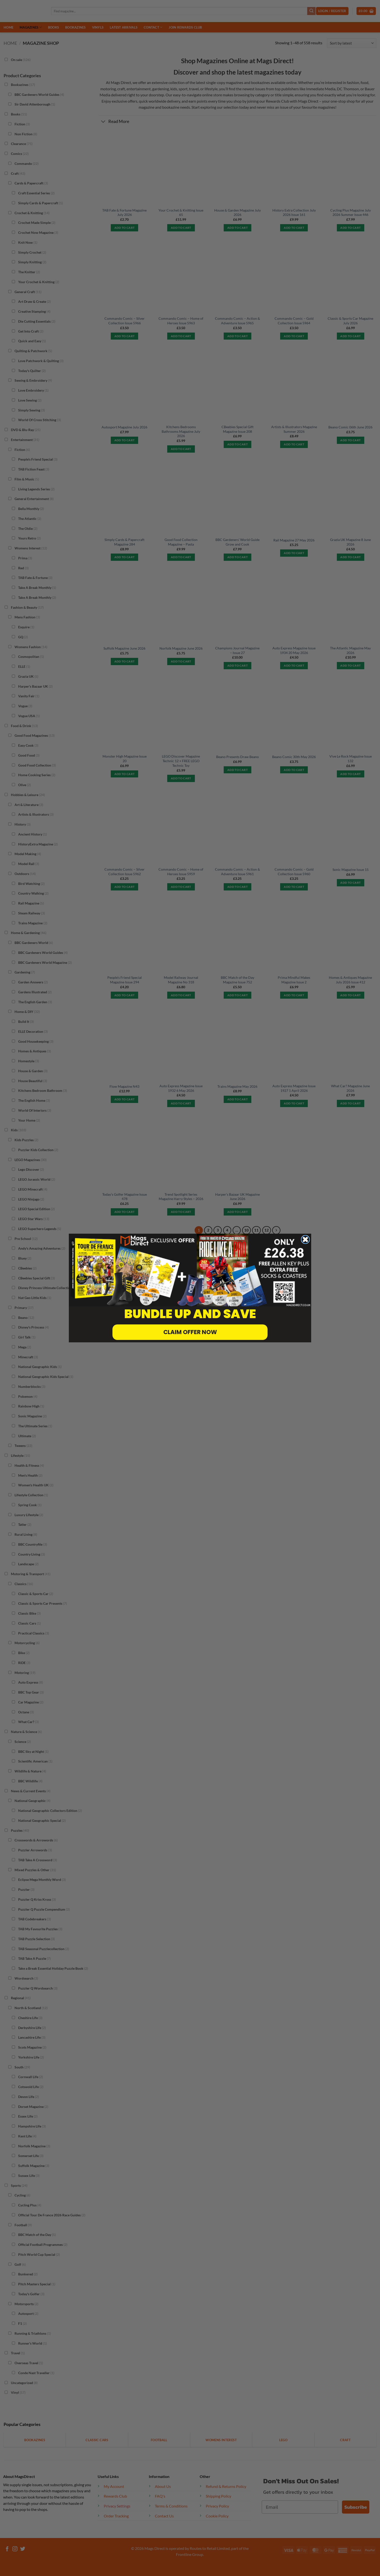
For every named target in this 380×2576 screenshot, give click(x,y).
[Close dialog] (305, 1239)
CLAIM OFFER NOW (190, 1332)
